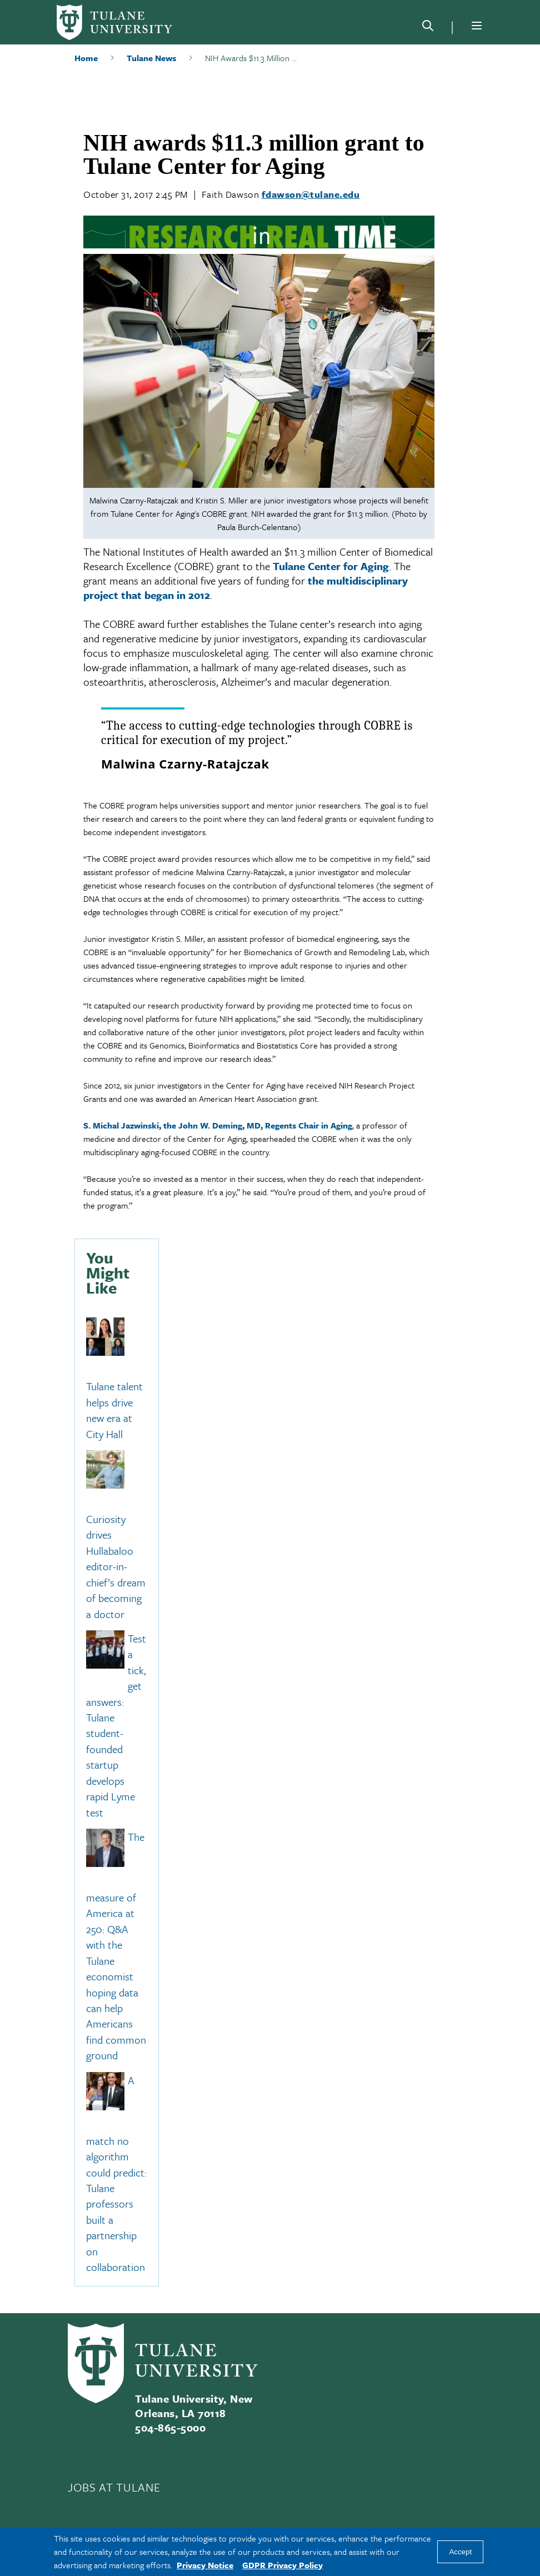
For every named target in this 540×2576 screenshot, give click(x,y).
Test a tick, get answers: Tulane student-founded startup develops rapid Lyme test (116, 1725)
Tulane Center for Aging (331, 565)
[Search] (427, 28)
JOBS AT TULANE (114, 2487)
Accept (460, 2552)
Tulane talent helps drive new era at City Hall (114, 1410)
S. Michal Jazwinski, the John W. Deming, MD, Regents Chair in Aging (217, 1125)
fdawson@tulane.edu (311, 194)
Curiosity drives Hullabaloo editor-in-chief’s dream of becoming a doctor (116, 1566)
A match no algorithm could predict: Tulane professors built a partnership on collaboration (116, 2173)
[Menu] (476, 25)
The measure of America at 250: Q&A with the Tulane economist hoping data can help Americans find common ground (116, 1946)
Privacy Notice (205, 2565)
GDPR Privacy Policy (282, 2565)
